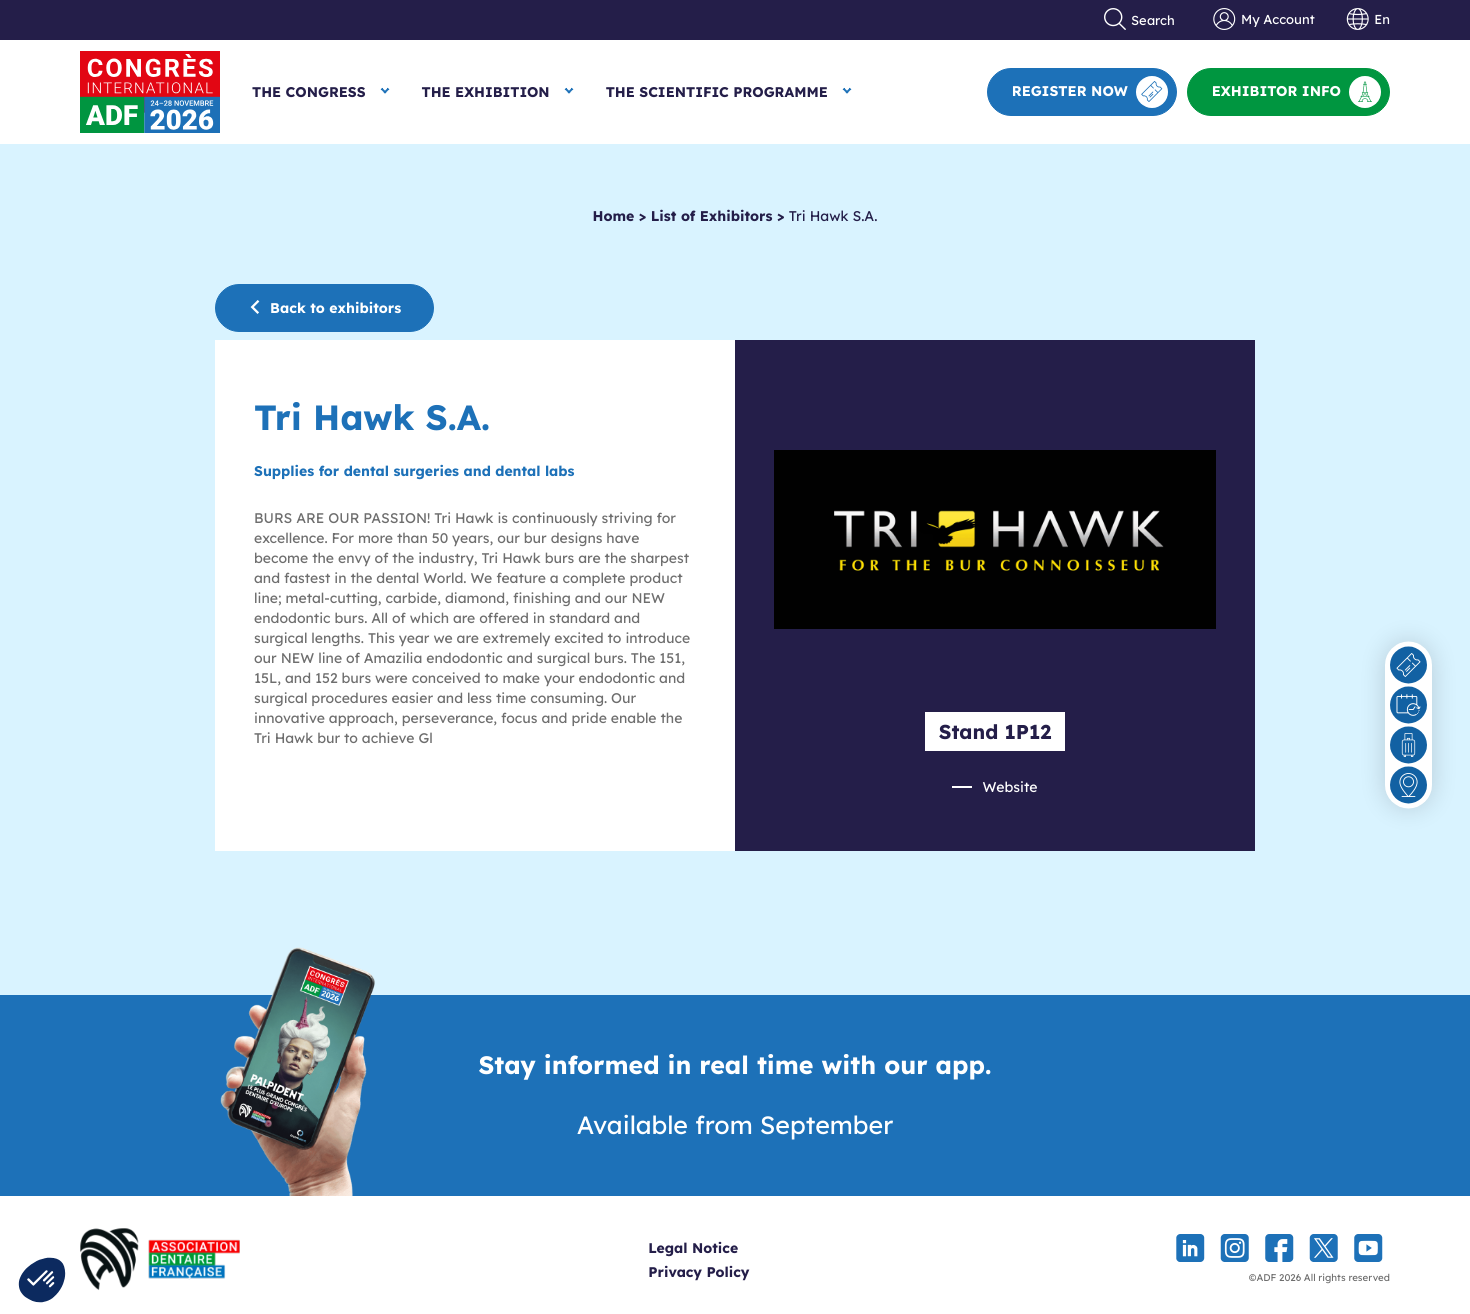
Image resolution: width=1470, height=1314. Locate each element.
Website (1009, 787)
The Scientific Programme (717, 92)
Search (1140, 20)
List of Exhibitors (712, 216)
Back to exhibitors (324, 308)
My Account (1263, 20)
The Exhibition (486, 92)
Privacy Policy (729, 1272)
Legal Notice (724, 1248)
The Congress (309, 92)
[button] (42, 1280)
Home (614, 216)
